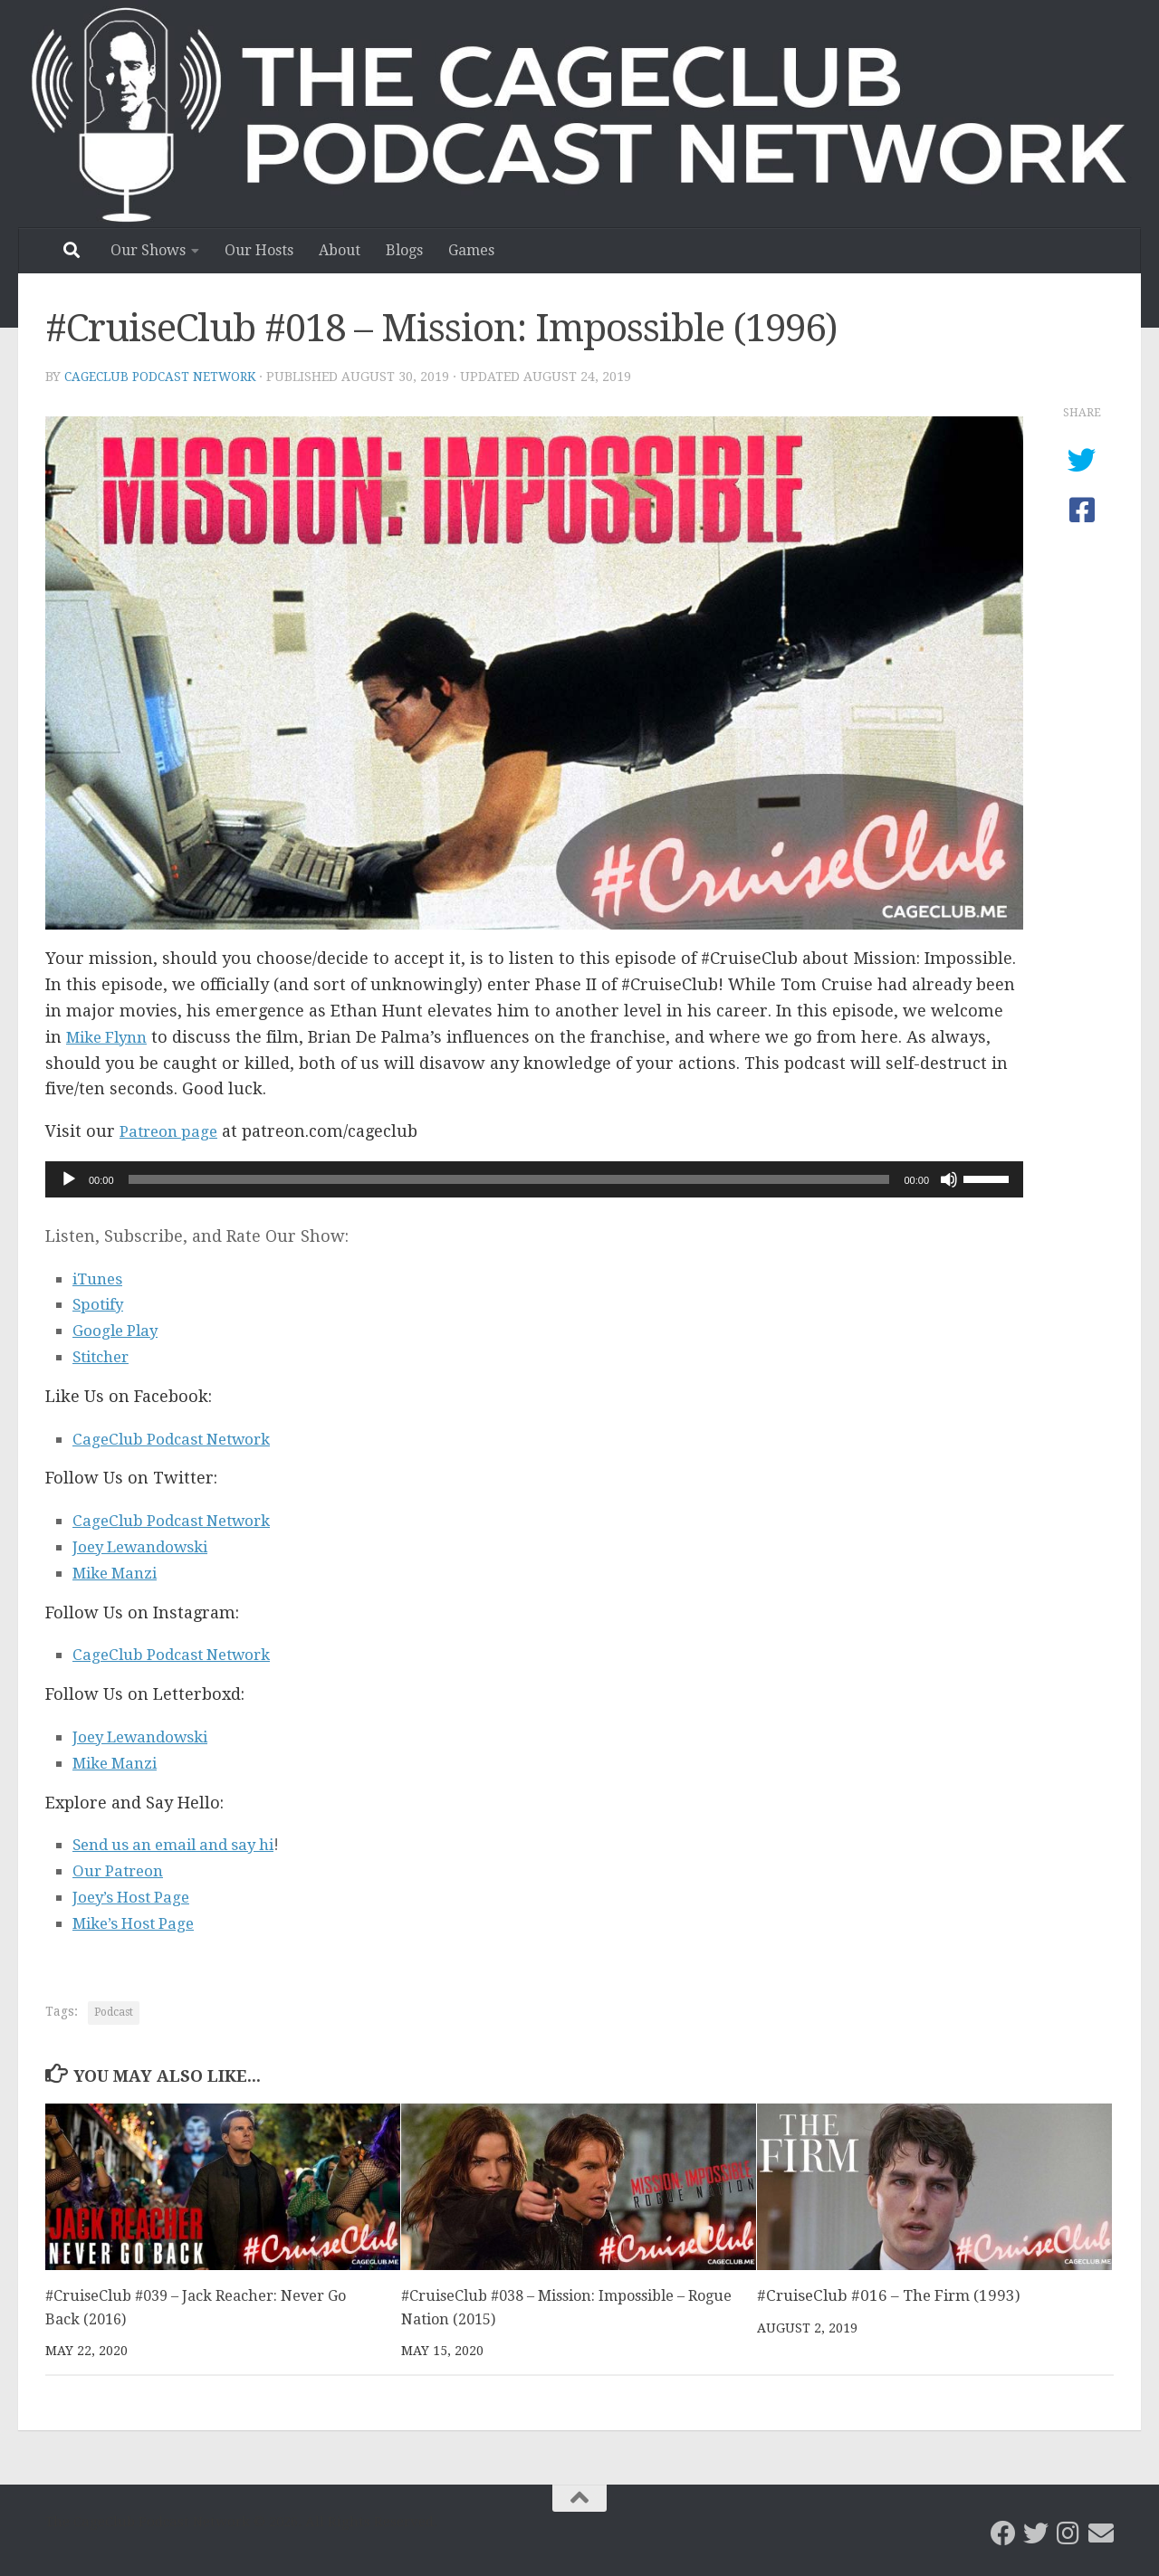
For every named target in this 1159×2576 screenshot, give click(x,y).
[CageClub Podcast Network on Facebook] (1003, 2533)
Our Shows (148, 250)
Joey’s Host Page (136, 1896)
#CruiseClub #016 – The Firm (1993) (888, 2295)
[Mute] (949, 1179)
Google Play (118, 1330)
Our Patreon (121, 1870)
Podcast (113, 2012)
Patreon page (172, 1130)
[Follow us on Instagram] (1068, 2533)
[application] (534, 1179)
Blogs (404, 250)
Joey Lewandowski (147, 1546)
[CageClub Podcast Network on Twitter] (1036, 2533)
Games (471, 250)
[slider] (509, 1179)
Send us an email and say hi (183, 1844)
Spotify (100, 1303)
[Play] (69, 1179)
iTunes (100, 1278)
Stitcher (104, 1356)
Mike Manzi (119, 1572)
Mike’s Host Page (139, 1922)
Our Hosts (259, 250)
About (339, 250)
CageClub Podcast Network (163, 376)
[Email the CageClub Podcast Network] (1101, 2533)
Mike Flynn (111, 1036)
